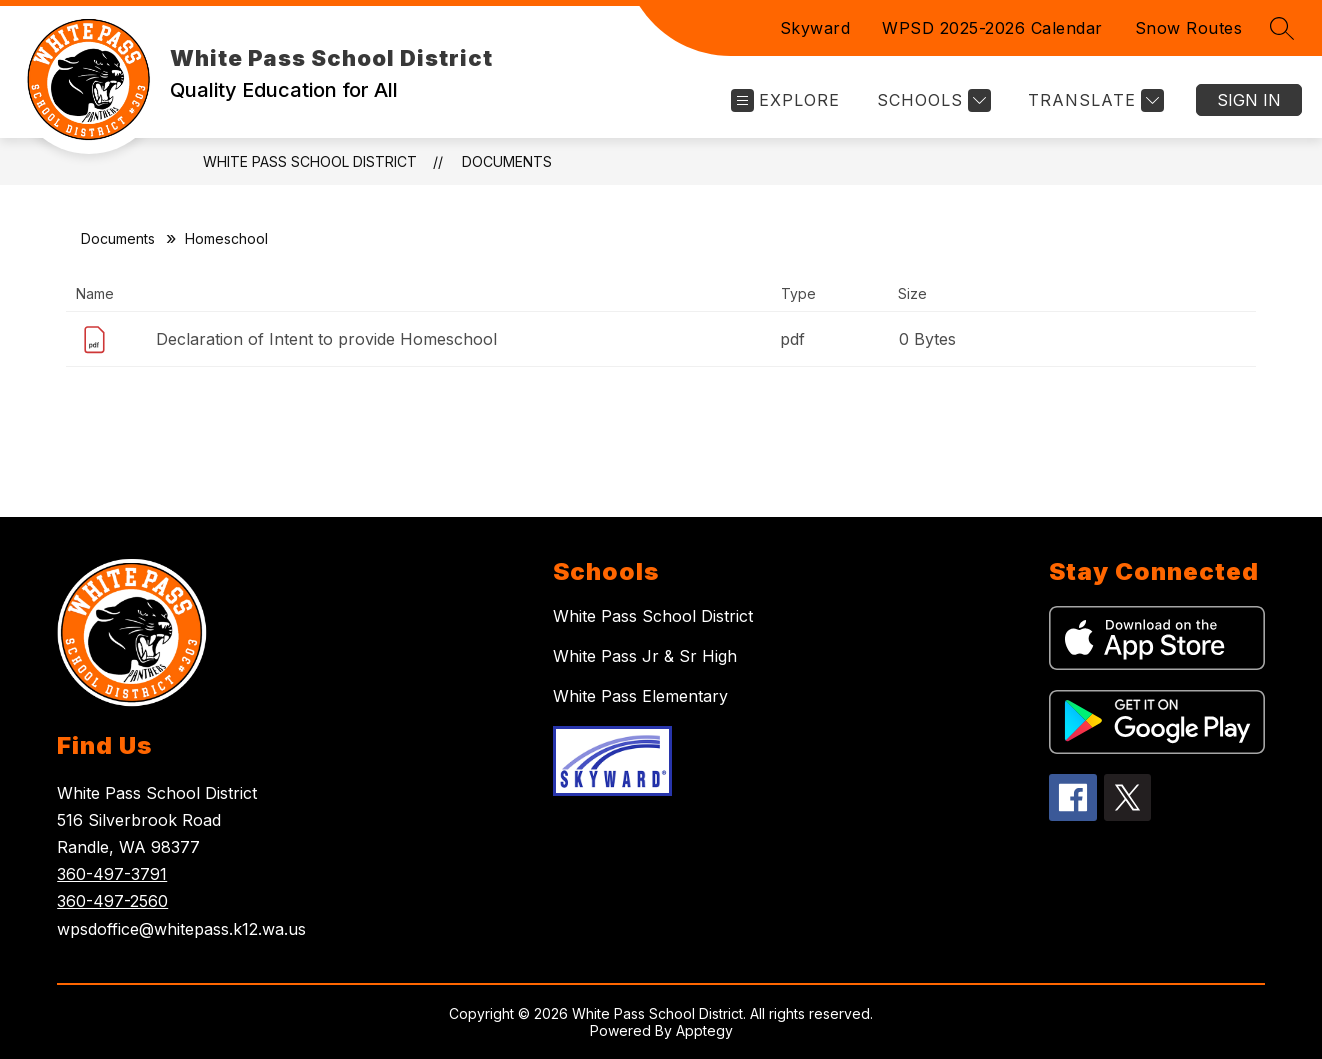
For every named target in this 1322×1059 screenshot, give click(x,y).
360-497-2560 (112, 901)
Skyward (815, 28)
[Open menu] (785, 100)
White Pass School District (310, 161)
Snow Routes (1189, 28)
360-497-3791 (112, 874)
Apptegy (704, 1030)
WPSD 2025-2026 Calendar (992, 28)
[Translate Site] (1093, 100)
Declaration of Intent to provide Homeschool (326, 339)
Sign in (1249, 100)
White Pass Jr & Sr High (645, 656)
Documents (507, 161)
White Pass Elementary (640, 696)
